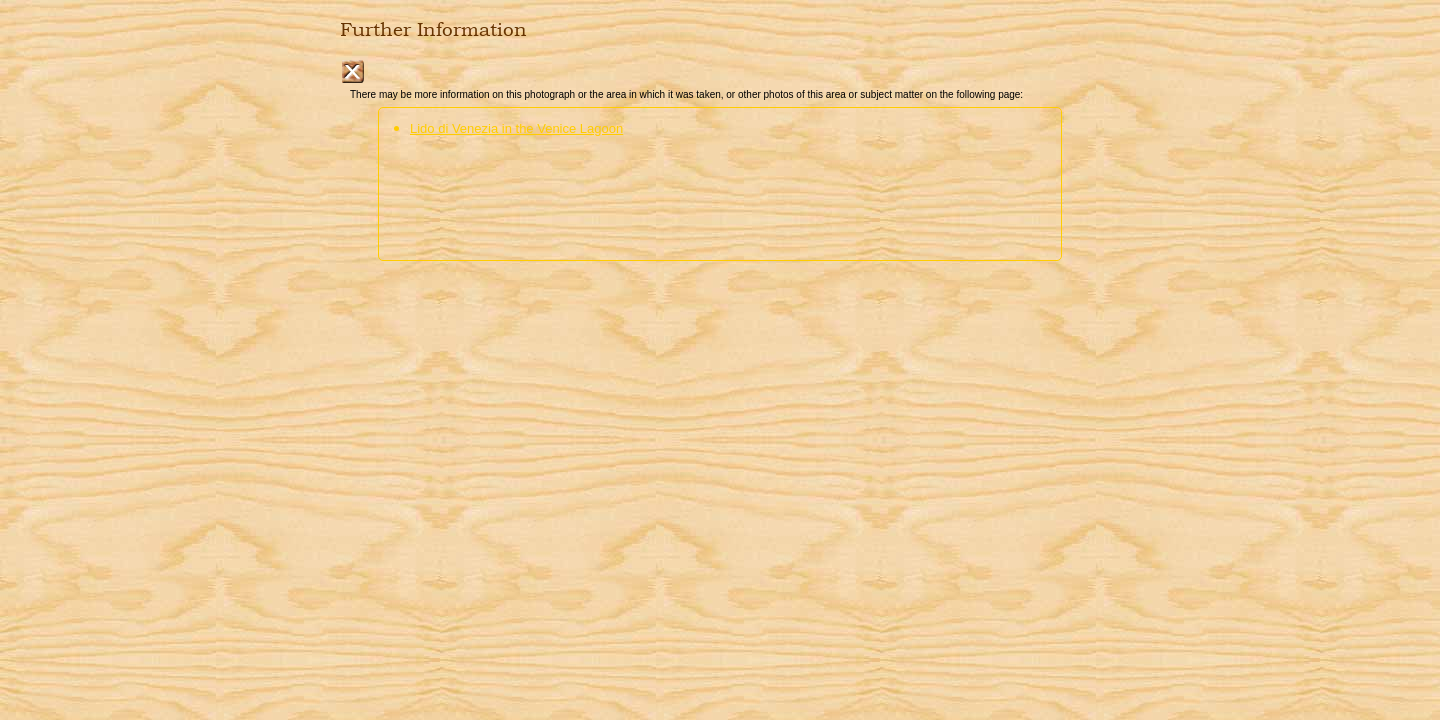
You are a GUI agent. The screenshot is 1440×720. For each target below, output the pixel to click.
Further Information (433, 30)
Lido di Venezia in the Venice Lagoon (516, 128)
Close (352, 71)
